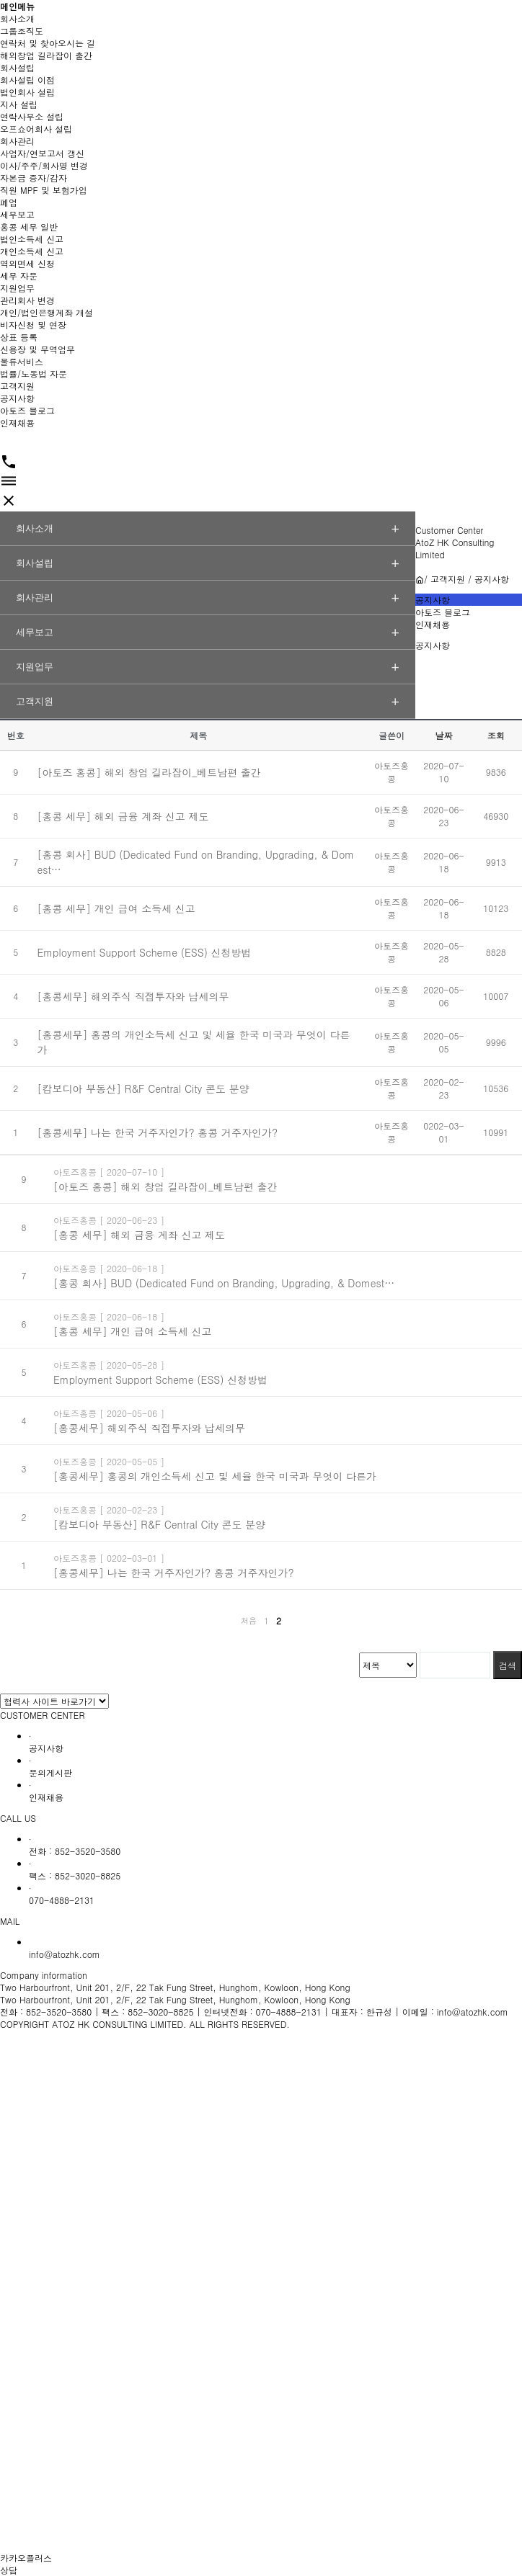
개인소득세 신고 (31, 251)
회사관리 (17, 141)
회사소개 (17, 18)
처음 (249, 1620)
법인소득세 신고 (31, 239)
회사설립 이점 (27, 79)
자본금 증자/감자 (33, 177)
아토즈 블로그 (27, 410)
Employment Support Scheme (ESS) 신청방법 (144, 952)
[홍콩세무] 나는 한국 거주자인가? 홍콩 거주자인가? (157, 1132)
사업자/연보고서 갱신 (42, 153)
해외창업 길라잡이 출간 (46, 55)
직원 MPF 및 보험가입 (43, 190)
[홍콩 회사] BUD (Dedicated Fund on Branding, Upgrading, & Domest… (223, 1283)
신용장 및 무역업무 (37, 349)
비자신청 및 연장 (33, 324)
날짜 (443, 735)
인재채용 (17, 422)
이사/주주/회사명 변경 (44, 165)
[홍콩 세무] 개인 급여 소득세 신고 (116, 908)
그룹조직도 (21, 30)
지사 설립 (18, 104)
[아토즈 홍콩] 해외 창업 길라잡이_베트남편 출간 (148, 772)
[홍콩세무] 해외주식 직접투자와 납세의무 (133, 996)
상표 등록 (18, 337)
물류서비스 (21, 361)
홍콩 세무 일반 (29, 226)
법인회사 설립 (27, 92)
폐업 (8, 202)
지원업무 (17, 288)
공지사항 (17, 398)
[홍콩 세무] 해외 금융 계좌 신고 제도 (122, 816)
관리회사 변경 (27, 300)
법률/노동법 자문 (33, 373)
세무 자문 (18, 275)
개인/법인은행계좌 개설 (46, 312)
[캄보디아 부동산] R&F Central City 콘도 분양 (143, 1088)
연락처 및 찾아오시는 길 (47, 43)
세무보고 (17, 214)
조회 (496, 735)
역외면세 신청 (27, 263)
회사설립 (17, 67)
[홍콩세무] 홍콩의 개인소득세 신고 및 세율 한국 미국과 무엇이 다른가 (214, 1476)
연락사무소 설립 (31, 116)
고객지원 (17, 386)
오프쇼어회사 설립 (36, 128)
